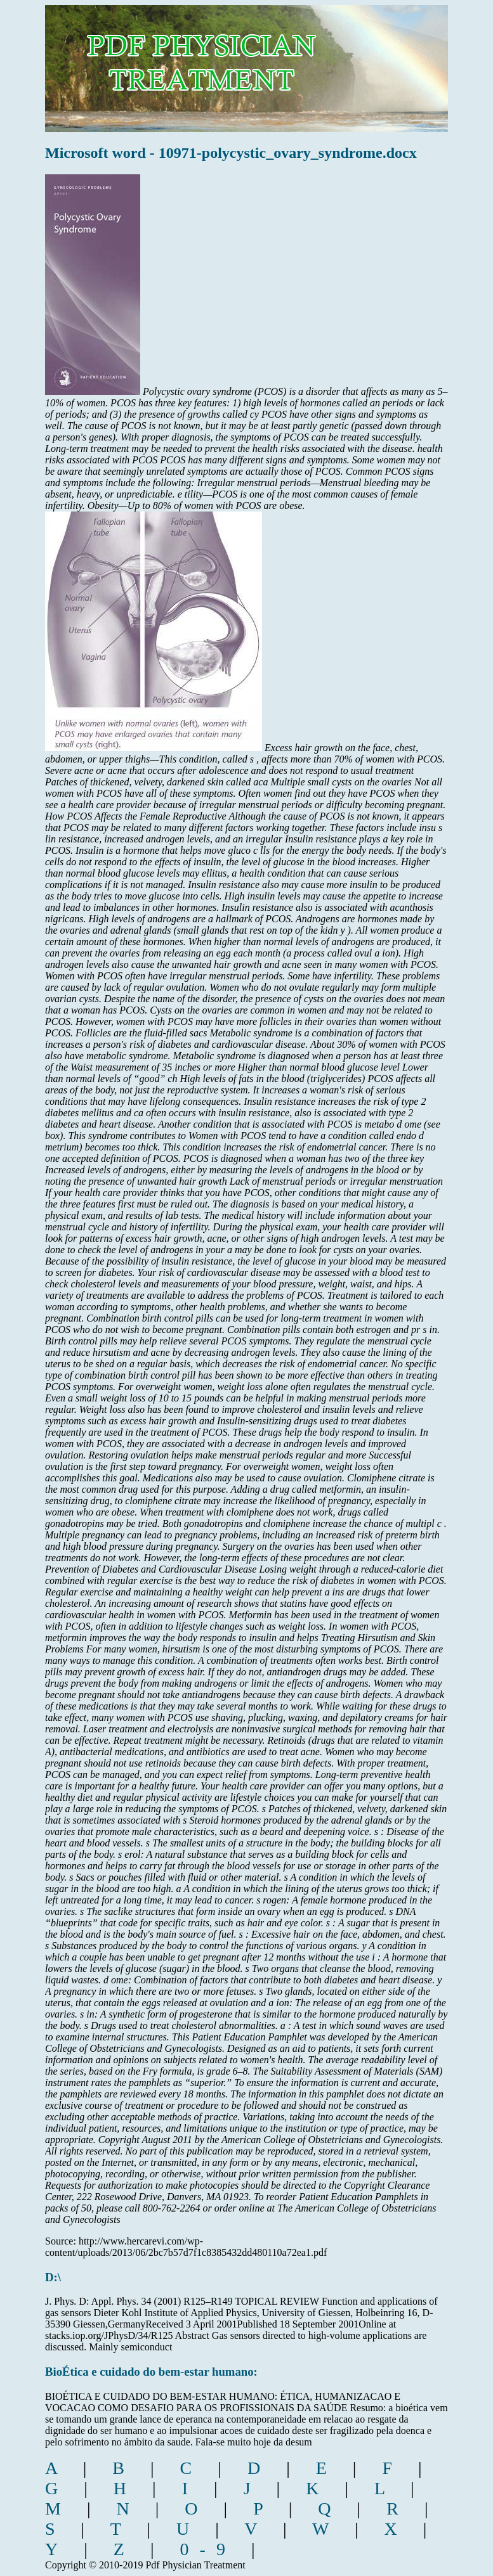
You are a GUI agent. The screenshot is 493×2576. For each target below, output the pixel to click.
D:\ (53, 2277)
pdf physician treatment (252, 59)
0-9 (208, 2549)
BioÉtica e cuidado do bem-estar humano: (151, 2371)
